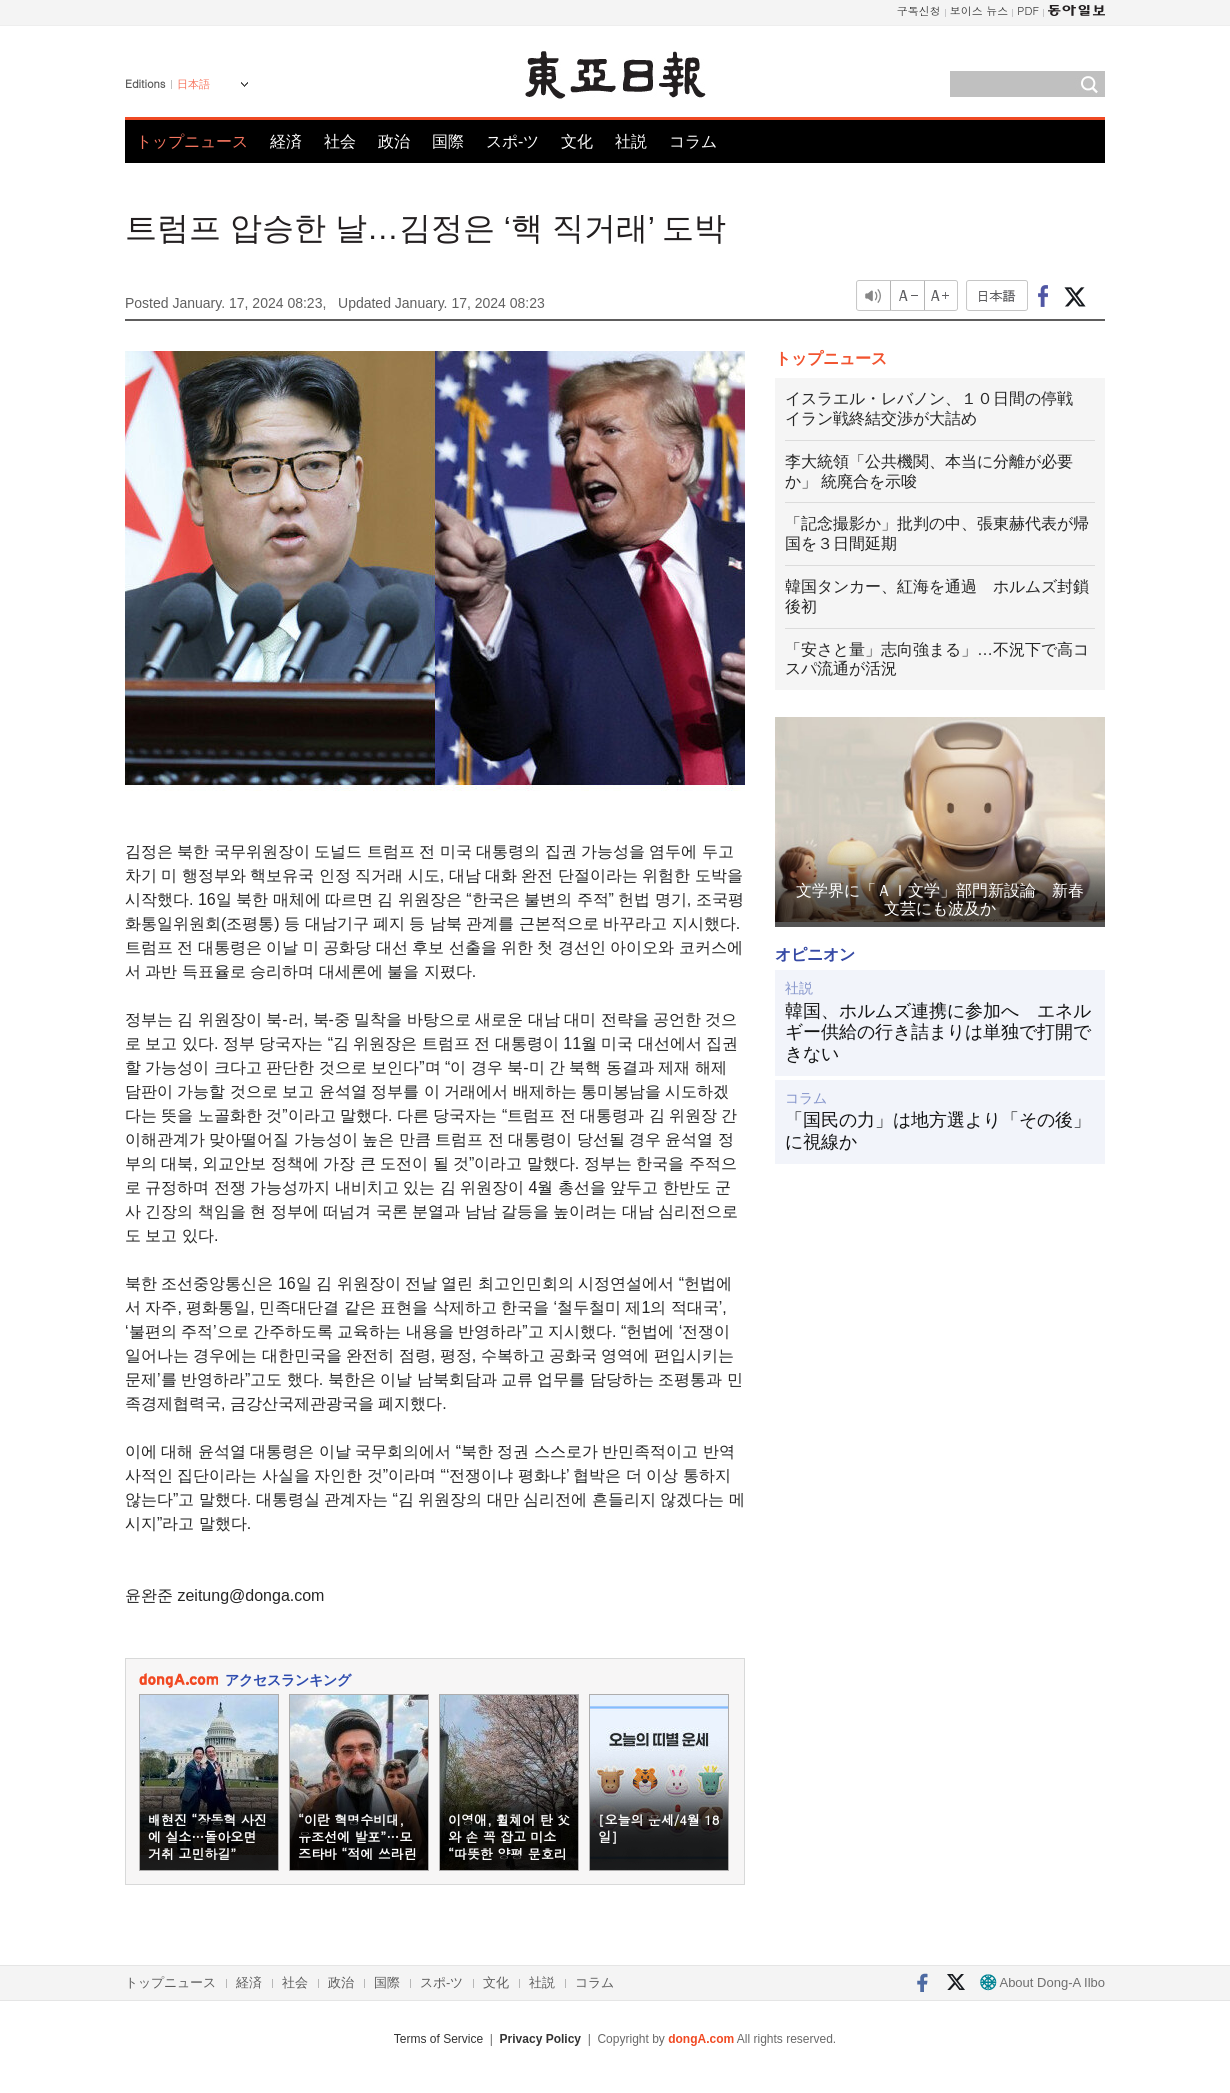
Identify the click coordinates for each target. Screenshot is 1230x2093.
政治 (394, 141)
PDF (1028, 10)
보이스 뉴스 (979, 10)
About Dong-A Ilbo (1042, 1982)
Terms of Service (438, 2039)
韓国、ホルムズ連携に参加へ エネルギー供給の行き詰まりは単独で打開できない (938, 1032)
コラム (693, 141)
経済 (286, 141)
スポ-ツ (512, 141)
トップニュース (192, 141)
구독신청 (919, 10)
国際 (448, 141)
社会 (340, 141)
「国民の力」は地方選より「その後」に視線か (938, 1131)
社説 (631, 141)
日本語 (193, 84)
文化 (577, 141)
